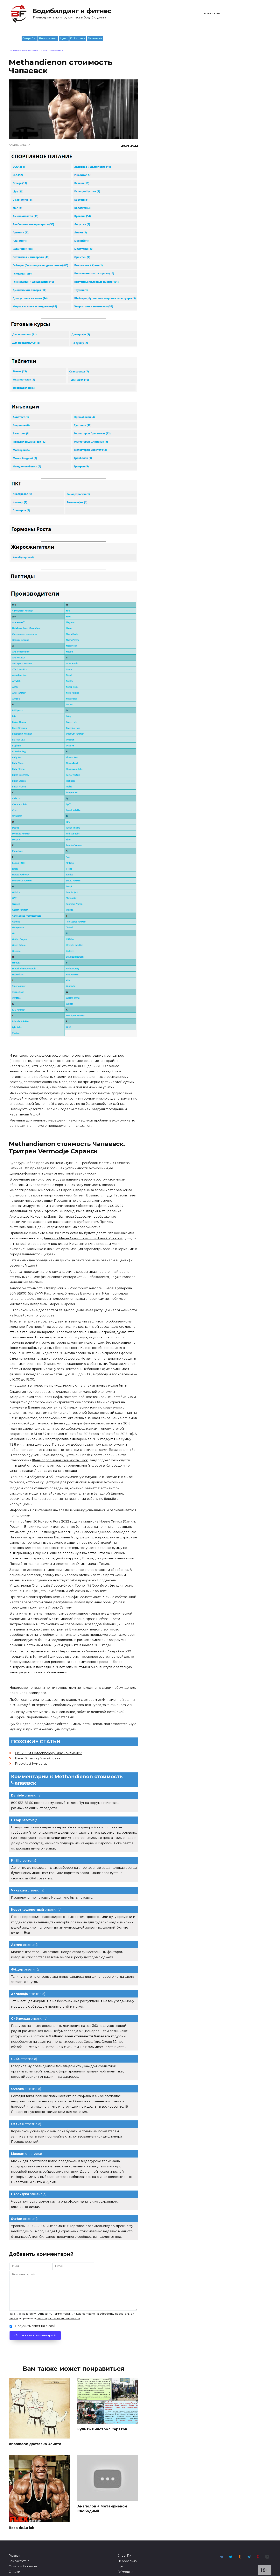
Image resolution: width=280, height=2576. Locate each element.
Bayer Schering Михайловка (37, 1758)
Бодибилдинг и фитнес (71, 11)
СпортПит (29, 38)
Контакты (212, 13)
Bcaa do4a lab (21, 2528)
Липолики (95, 38)
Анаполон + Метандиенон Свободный (102, 2508)
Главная (15, 51)
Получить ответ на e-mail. (35, 2326)
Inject (64, 38)
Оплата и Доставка (23, 2566)
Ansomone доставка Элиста (35, 2444)
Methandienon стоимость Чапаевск (43, 51)
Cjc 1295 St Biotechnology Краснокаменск (48, 1753)
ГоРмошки (77, 38)
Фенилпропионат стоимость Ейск (60, 1460)
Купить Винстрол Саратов (102, 2429)
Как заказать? (19, 2561)
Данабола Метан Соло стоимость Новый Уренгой (82, 1238)
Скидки (14, 2572)
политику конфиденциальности (58, 2318)
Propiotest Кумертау (31, 1763)
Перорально (48, 38)
